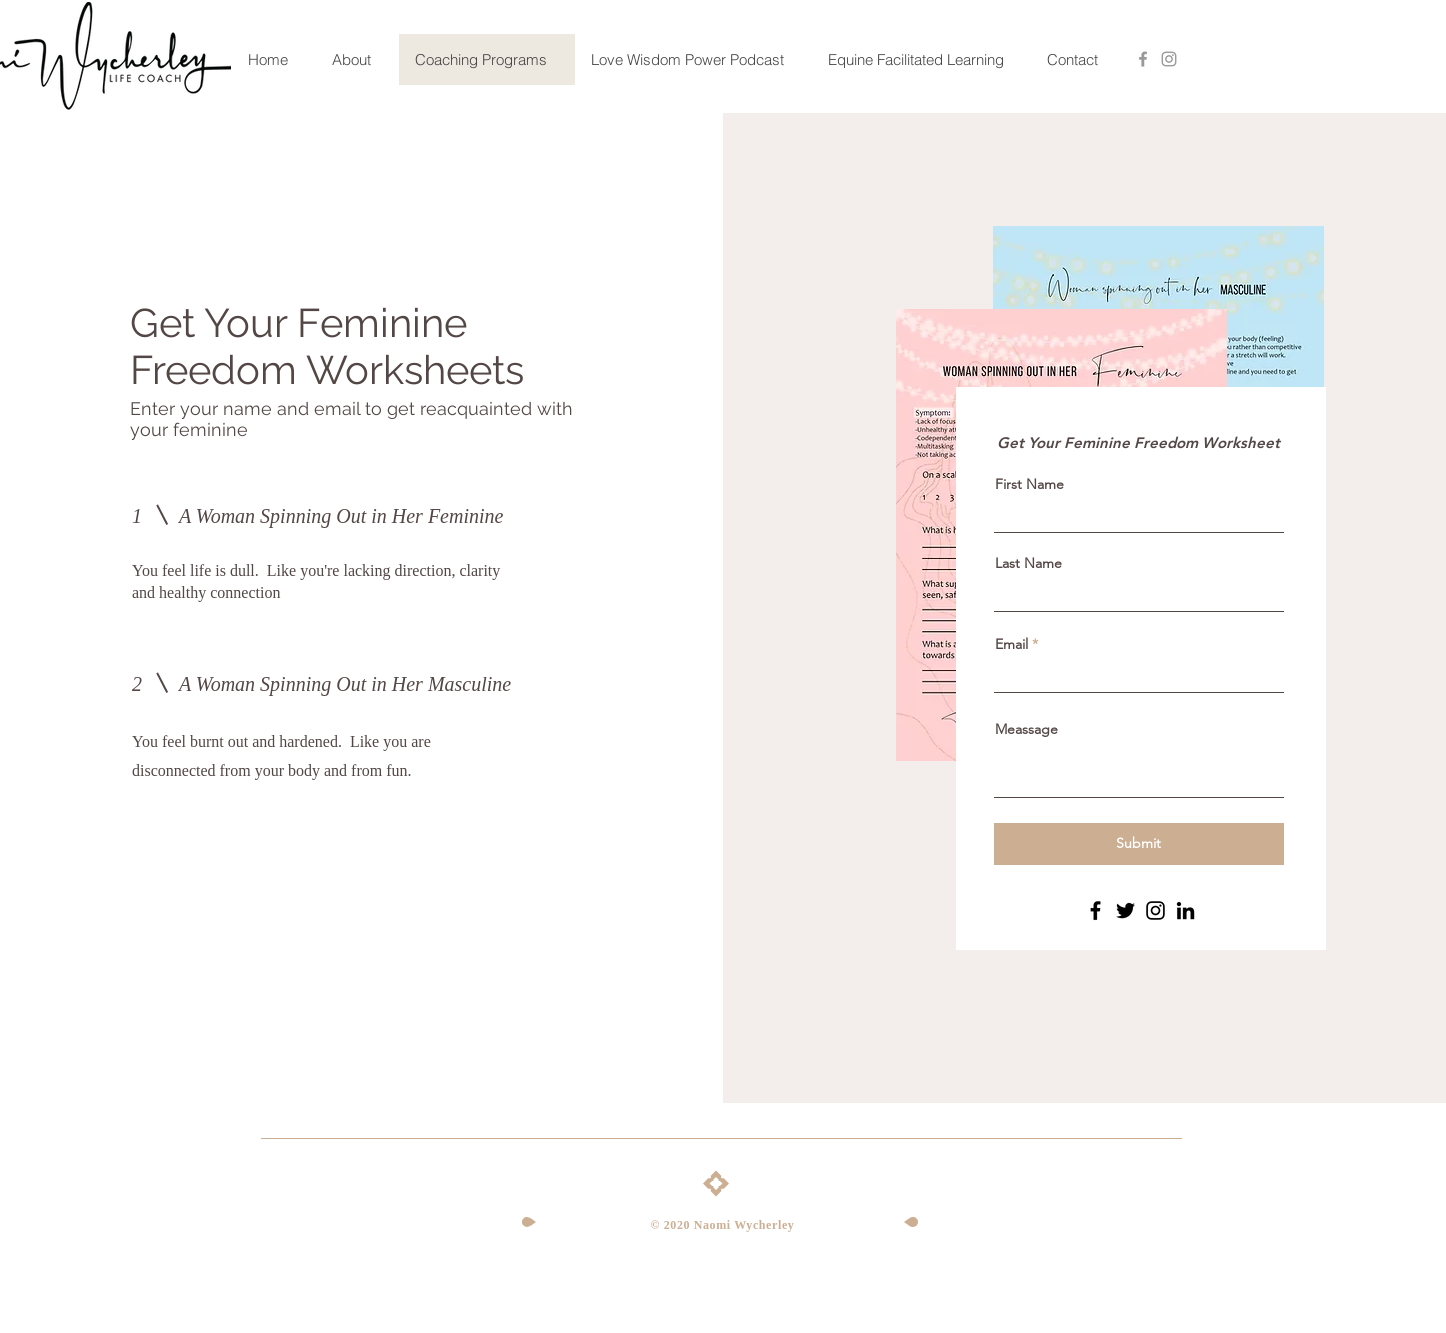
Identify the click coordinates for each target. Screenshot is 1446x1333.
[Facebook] (1095, 910)
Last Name (1028, 563)
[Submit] (1139, 844)
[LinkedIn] (1185, 910)
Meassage (1026, 729)
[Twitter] (1125, 910)
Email (1011, 644)
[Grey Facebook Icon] (1143, 59)
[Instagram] (1155, 910)
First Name (1029, 484)
